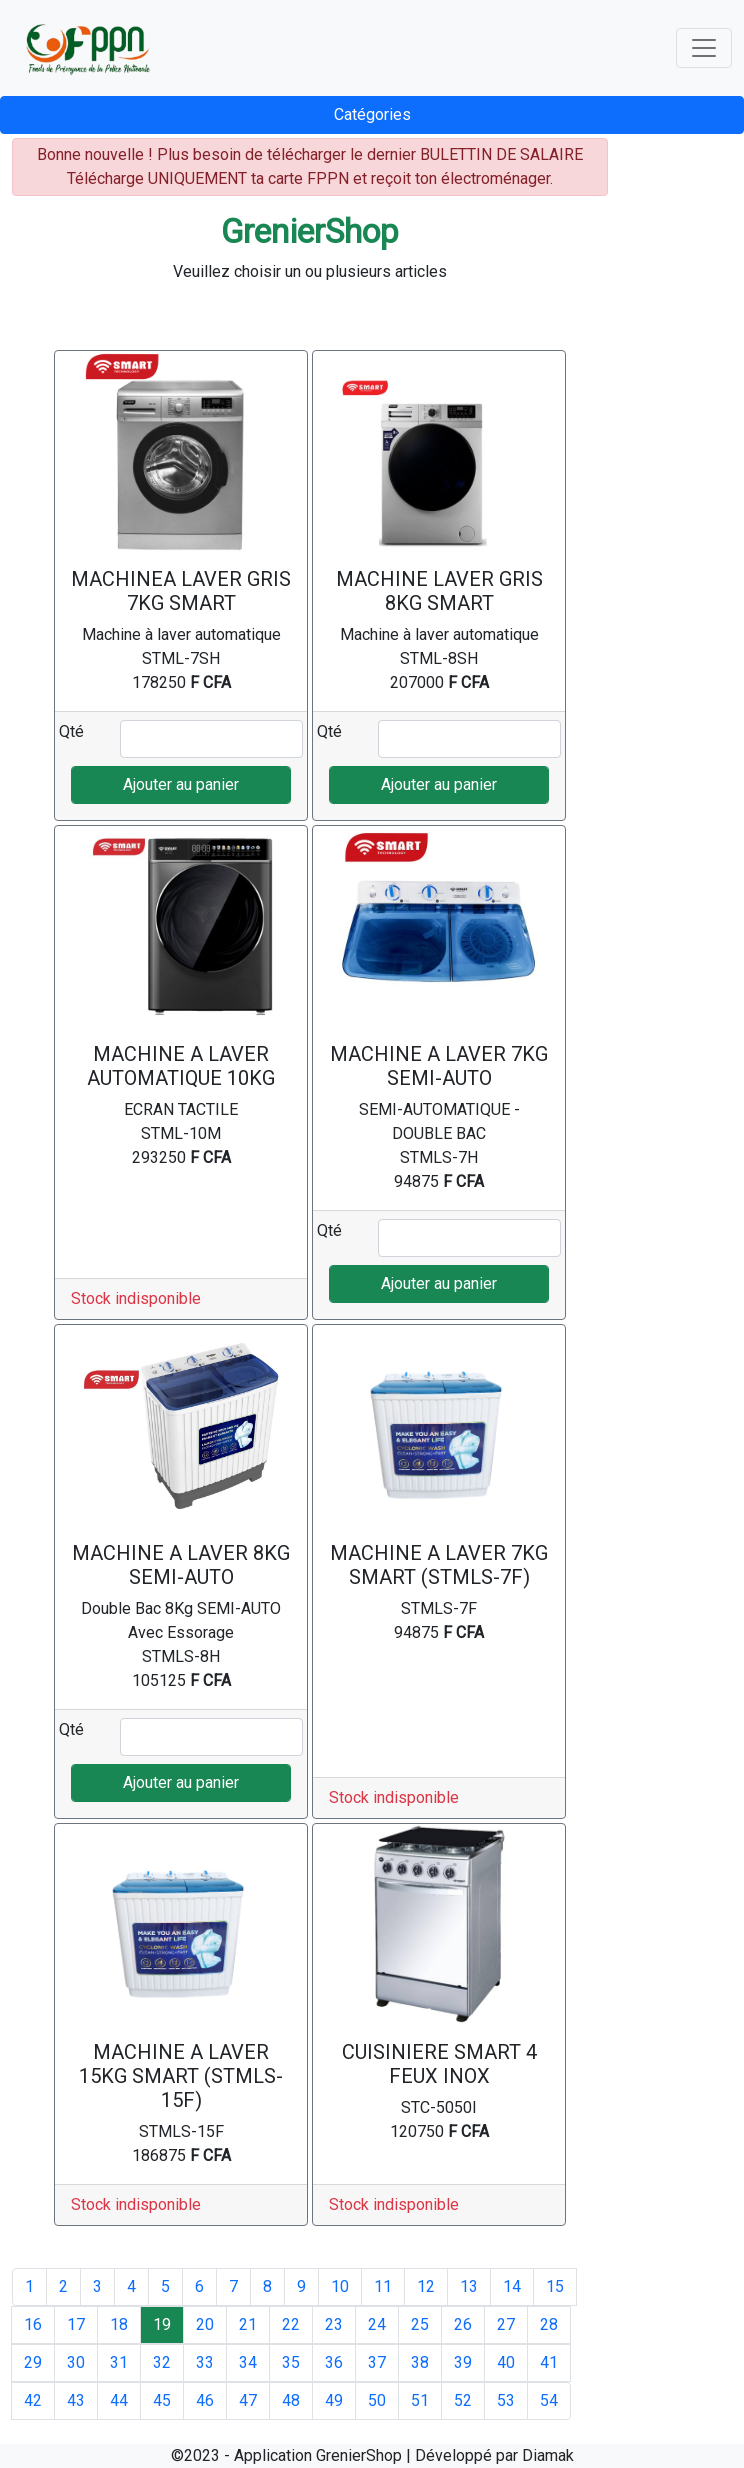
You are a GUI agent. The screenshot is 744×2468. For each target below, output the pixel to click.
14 (512, 2286)
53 (506, 2400)
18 (119, 2324)
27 (506, 2324)
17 (76, 2324)
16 (33, 2324)
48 (291, 2400)
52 (463, 2400)
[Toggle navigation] (704, 48)
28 (549, 2324)
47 (248, 2400)
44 (119, 2400)
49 (334, 2400)
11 (383, 2286)
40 (506, 2362)
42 (33, 2400)
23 (334, 2324)
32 (162, 2362)
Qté (71, 731)
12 (426, 2286)
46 (205, 2400)
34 (248, 2362)
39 (463, 2362)
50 (377, 2400)
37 (377, 2362)
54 (549, 2400)
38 (420, 2362)
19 (162, 2324)
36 (334, 2362)
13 (469, 2286)
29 (33, 2362)
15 (555, 2286)
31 (119, 2362)
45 (162, 2400)
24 (377, 2324)
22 (291, 2324)
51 (420, 2400)
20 (205, 2324)
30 (76, 2362)
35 (291, 2362)
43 (76, 2400)
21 (248, 2324)
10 (340, 2286)
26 (463, 2324)
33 (205, 2362)
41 (549, 2362)
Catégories (372, 114)
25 (420, 2324)
